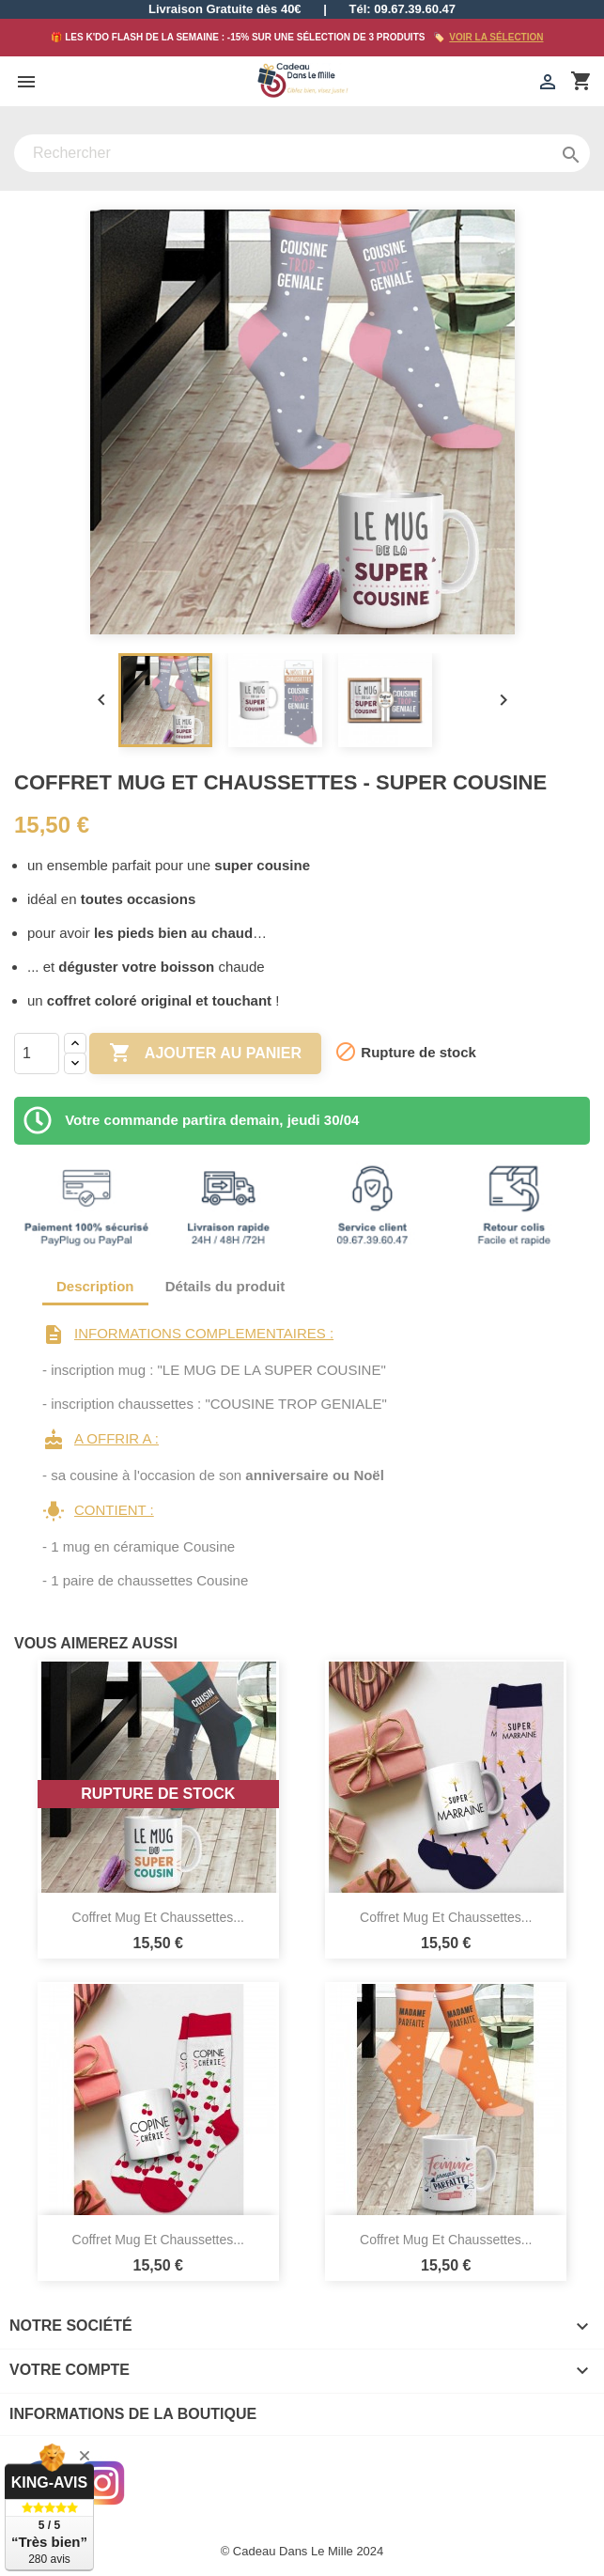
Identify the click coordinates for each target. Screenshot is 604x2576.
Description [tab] (95, 1286)
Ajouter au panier (205, 1053)
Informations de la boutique (132, 2414)
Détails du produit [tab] (225, 1286)
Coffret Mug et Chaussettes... (158, 1917)
